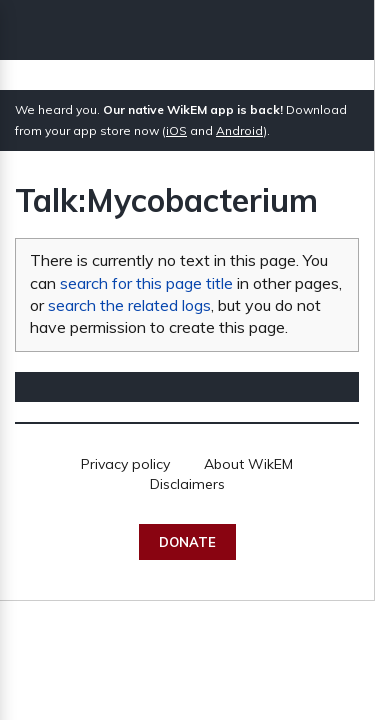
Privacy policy (125, 464)
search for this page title (146, 283)
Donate (187, 542)
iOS (176, 130)
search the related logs (129, 305)
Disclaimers (187, 484)
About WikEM (248, 464)
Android (239, 130)
